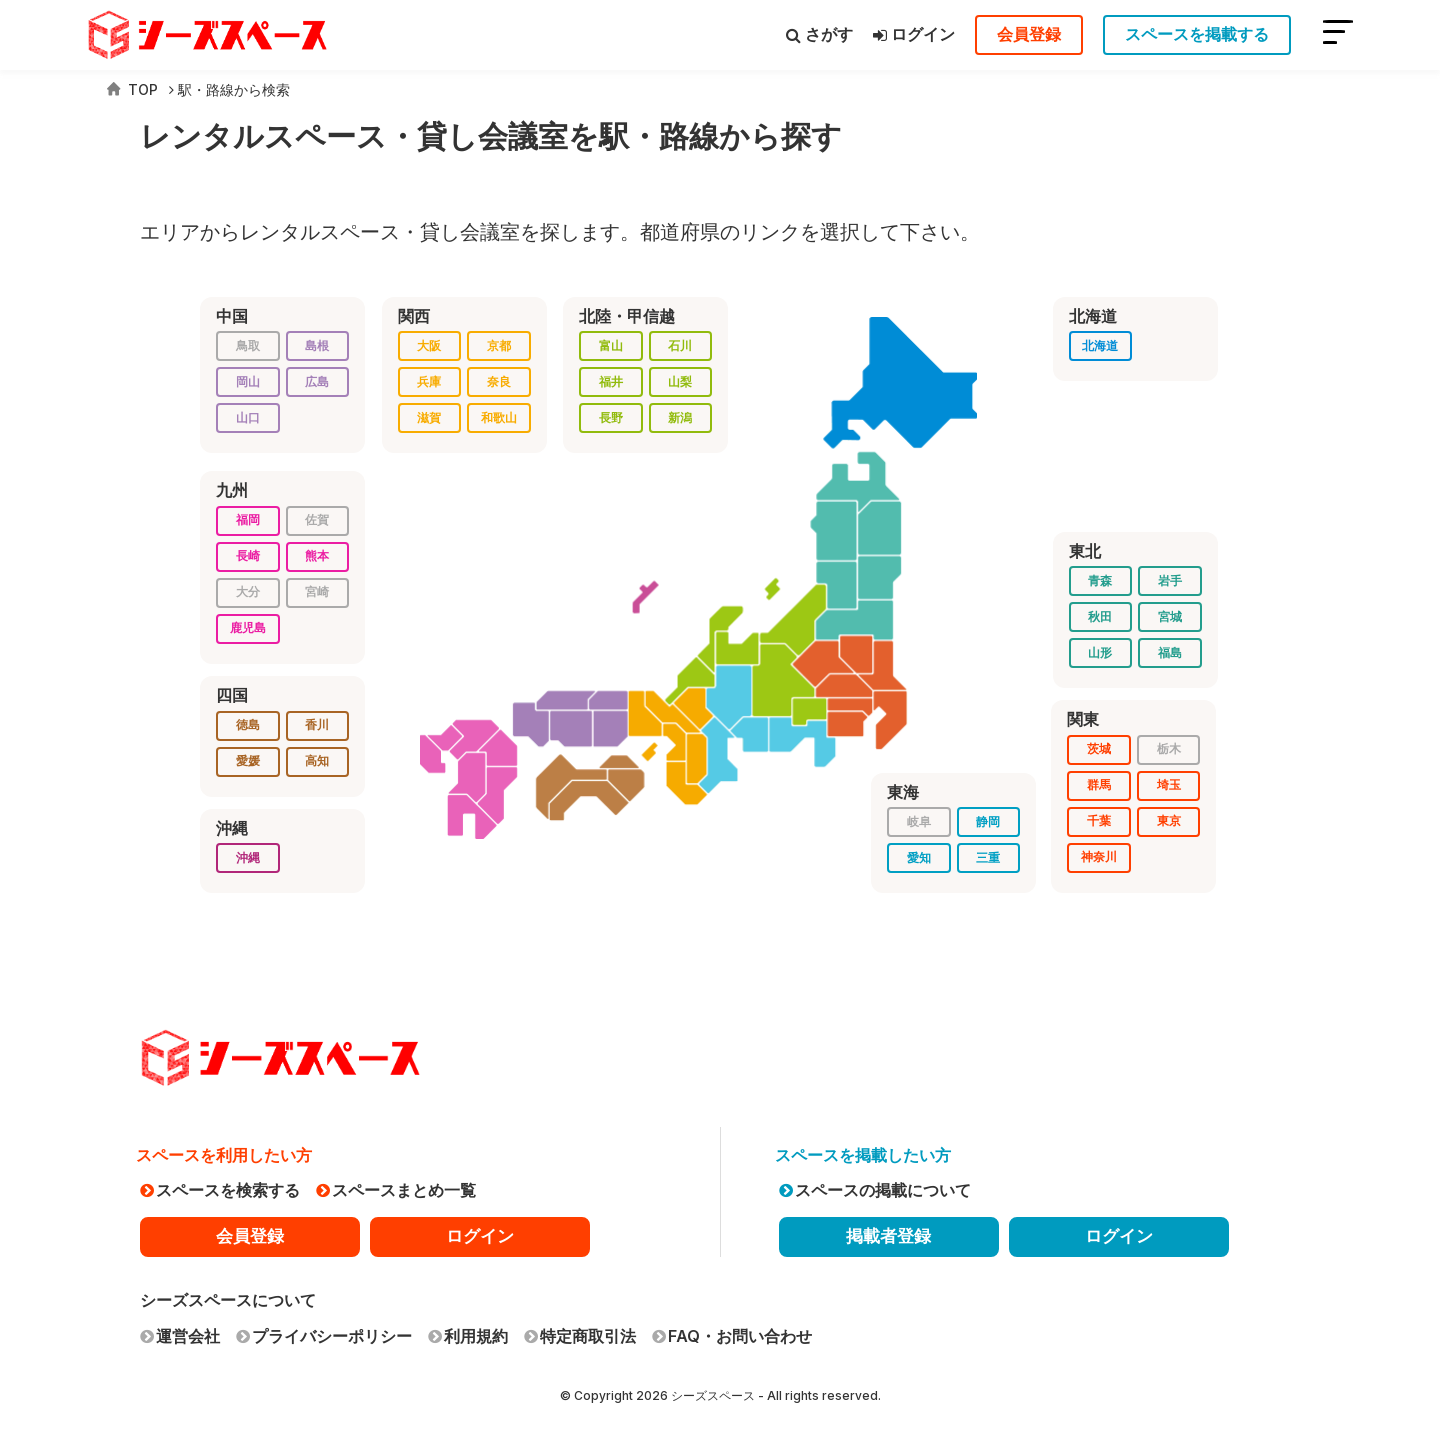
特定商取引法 (580, 1336)
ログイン (914, 34)
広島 (317, 381)
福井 (611, 381)
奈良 (499, 381)
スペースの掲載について (875, 1190)
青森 (1100, 580)
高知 (317, 760)
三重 (988, 857)
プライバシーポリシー (324, 1336)
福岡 (248, 519)
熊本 (317, 555)
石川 (680, 345)
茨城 (1099, 748)
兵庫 (429, 381)
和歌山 (499, 417)
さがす (819, 34)
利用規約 (468, 1336)
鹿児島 (248, 627)
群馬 (1099, 784)
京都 (499, 345)
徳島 (248, 724)
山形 (1100, 652)
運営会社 (180, 1336)
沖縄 (248, 857)
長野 (611, 417)
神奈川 (1099, 856)
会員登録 (1029, 34)
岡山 (248, 381)
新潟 (680, 417)
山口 (248, 417)
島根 (317, 345)
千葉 (1099, 820)
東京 (1169, 820)
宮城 (1170, 616)
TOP (132, 89)
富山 (611, 345)
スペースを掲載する (1197, 34)
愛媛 (248, 760)
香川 (317, 724)
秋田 (1100, 616)
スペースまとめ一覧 (396, 1190)
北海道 (1100, 345)
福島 (1170, 652)
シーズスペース (713, 1395)
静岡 (988, 821)
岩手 (1170, 580)
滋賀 (429, 417)
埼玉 (1169, 784)
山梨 (680, 381)
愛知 (919, 857)
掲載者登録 (888, 1236)
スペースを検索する (220, 1190)
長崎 (248, 555)
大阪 (429, 345)
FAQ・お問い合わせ (732, 1336)
